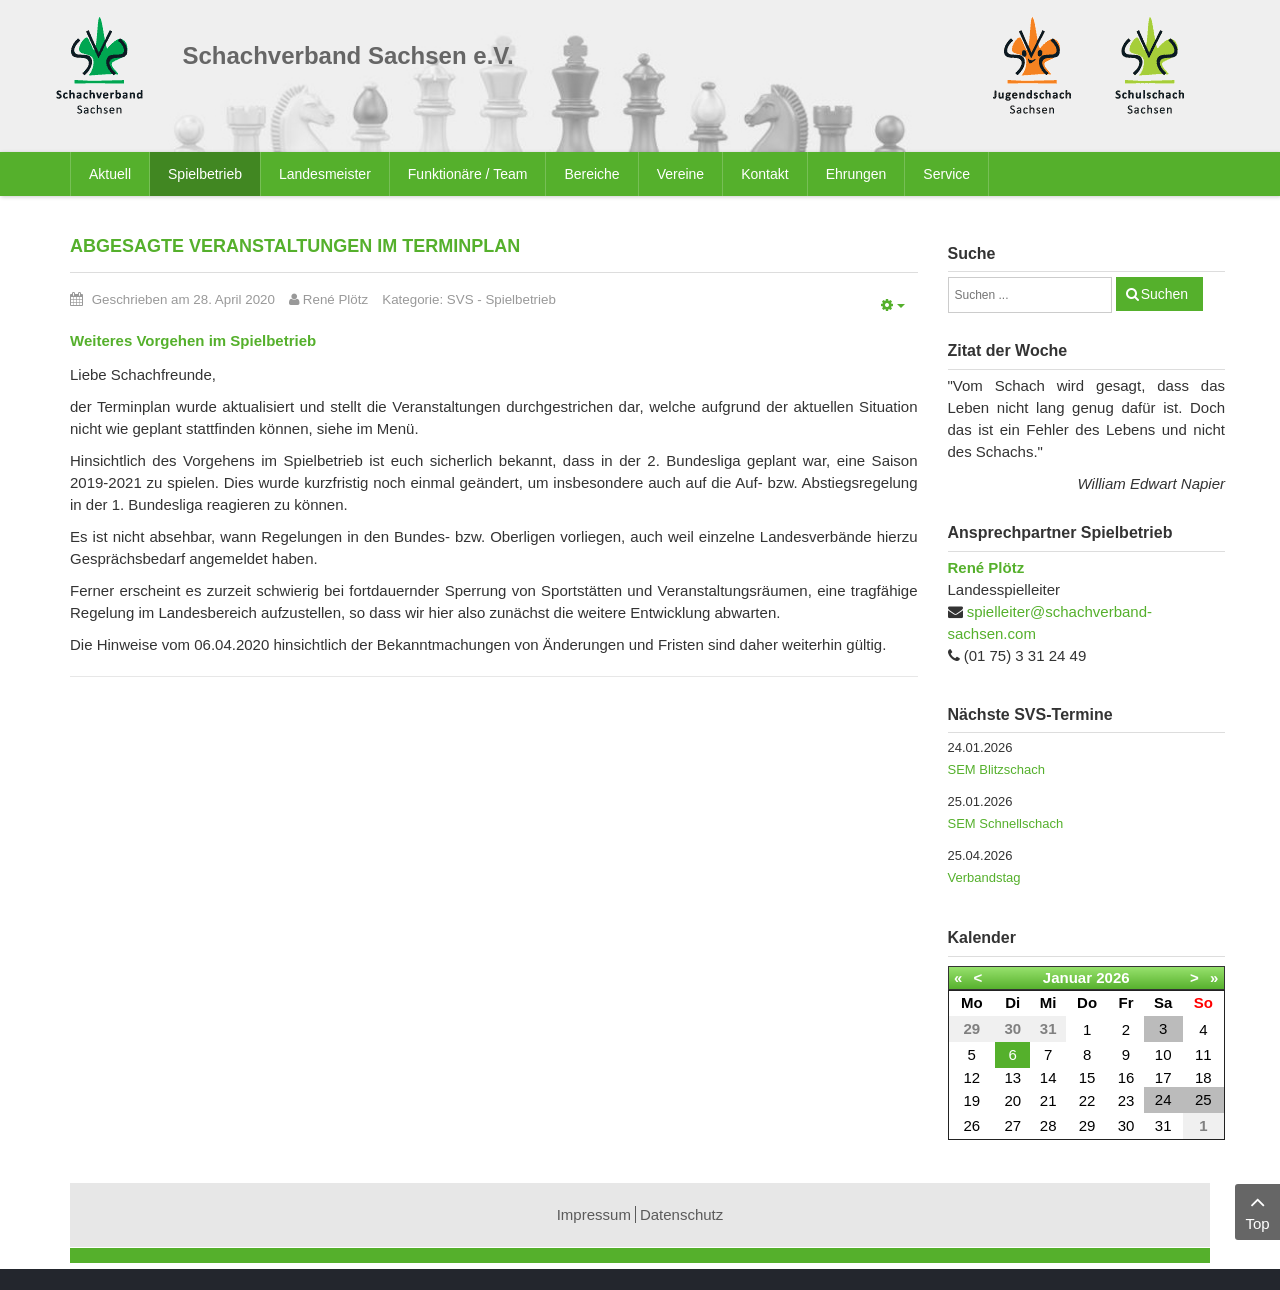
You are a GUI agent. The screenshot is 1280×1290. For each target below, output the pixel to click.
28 (1048, 1125)
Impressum (594, 1214)
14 (1048, 1077)
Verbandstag (984, 877)
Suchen (1164, 294)
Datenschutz (681, 1214)
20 (1012, 1100)
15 (1087, 1077)
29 (1087, 1125)
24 (1163, 1099)
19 (971, 1100)
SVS (460, 299)
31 (1163, 1125)
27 (1012, 1125)
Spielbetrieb (520, 299)
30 (1126, 1125)
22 (1087, 1100)
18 (1203, 1077)
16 (1126, 1077)
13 (1012, 1077)
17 (1163, 1077)
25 (1203, 1099)
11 (1203, 1054)
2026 (1112, 977)
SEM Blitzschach (997, 769)
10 (1163, 1054)
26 (971, 1125)
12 (971, 1077)
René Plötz (986, 567)
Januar (1067, 977)
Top (1257, 1210)
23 (1126, 1100)
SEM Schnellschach (1006, 823)
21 (1048, 1100)
